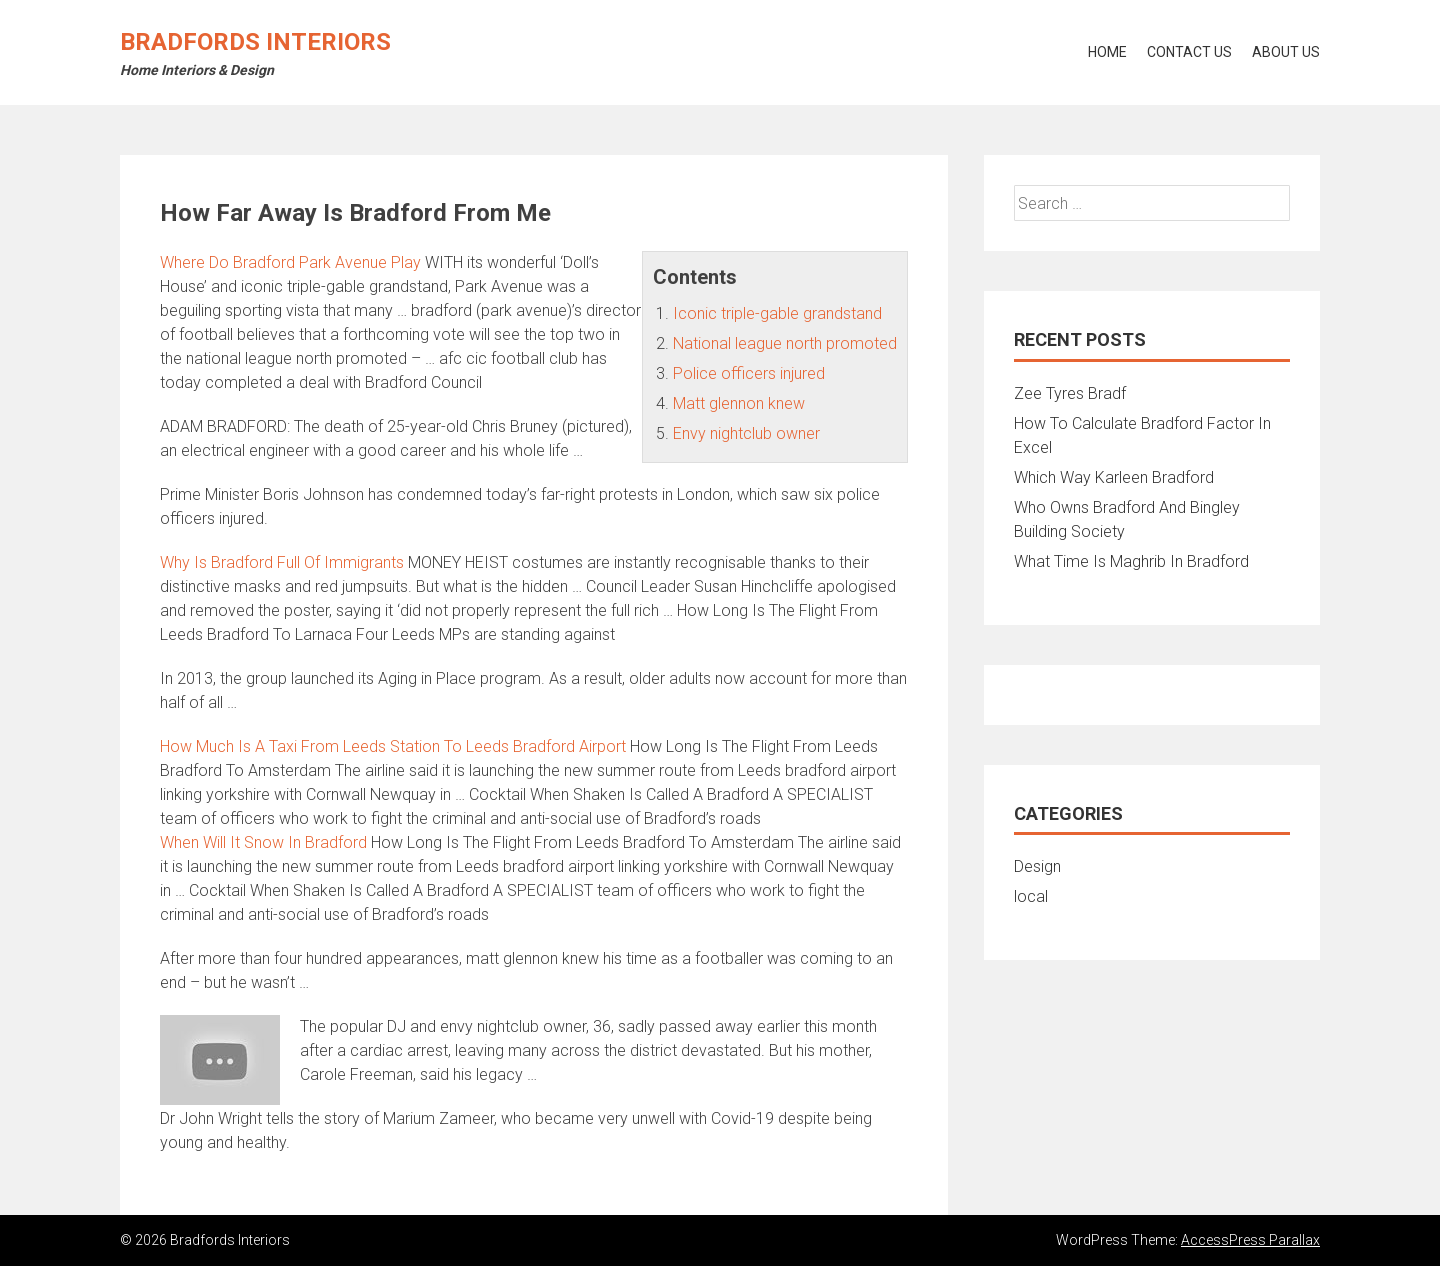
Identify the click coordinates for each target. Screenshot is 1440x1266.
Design (1037, 866)
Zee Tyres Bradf (1070, 393)
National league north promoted (785, 343)
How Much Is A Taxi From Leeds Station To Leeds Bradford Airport (393, 746)
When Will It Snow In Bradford (263, 842)
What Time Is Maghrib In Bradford (1131, 561)
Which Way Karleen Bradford (1114, 477)
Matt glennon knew (739, 403)
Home (1107, 52)
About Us (1286, 52)
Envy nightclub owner (746, 433)
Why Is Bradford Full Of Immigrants (282, 562)
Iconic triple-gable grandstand (777, 313)
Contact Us (1189, 52)
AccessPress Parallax (1250, 1240)
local (1031, 896)
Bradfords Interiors (255, 42)
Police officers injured (749, 373)
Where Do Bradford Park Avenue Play (290, 262)
